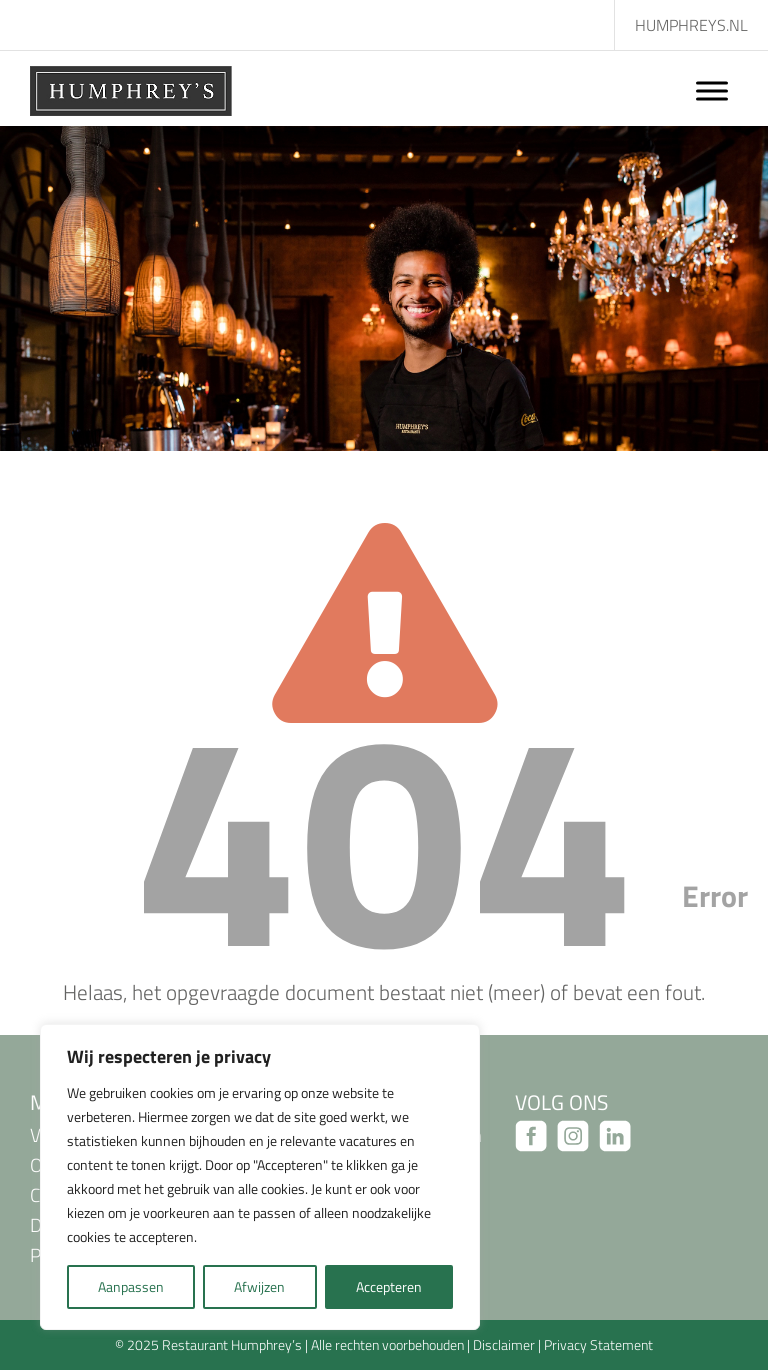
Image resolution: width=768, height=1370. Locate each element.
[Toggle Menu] (712, 90)
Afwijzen (259, 1286)
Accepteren (389, 1286)
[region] (260, 1177)
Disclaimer (504, 1344)
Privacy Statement (598, 1344)
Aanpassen (131, 1286)
